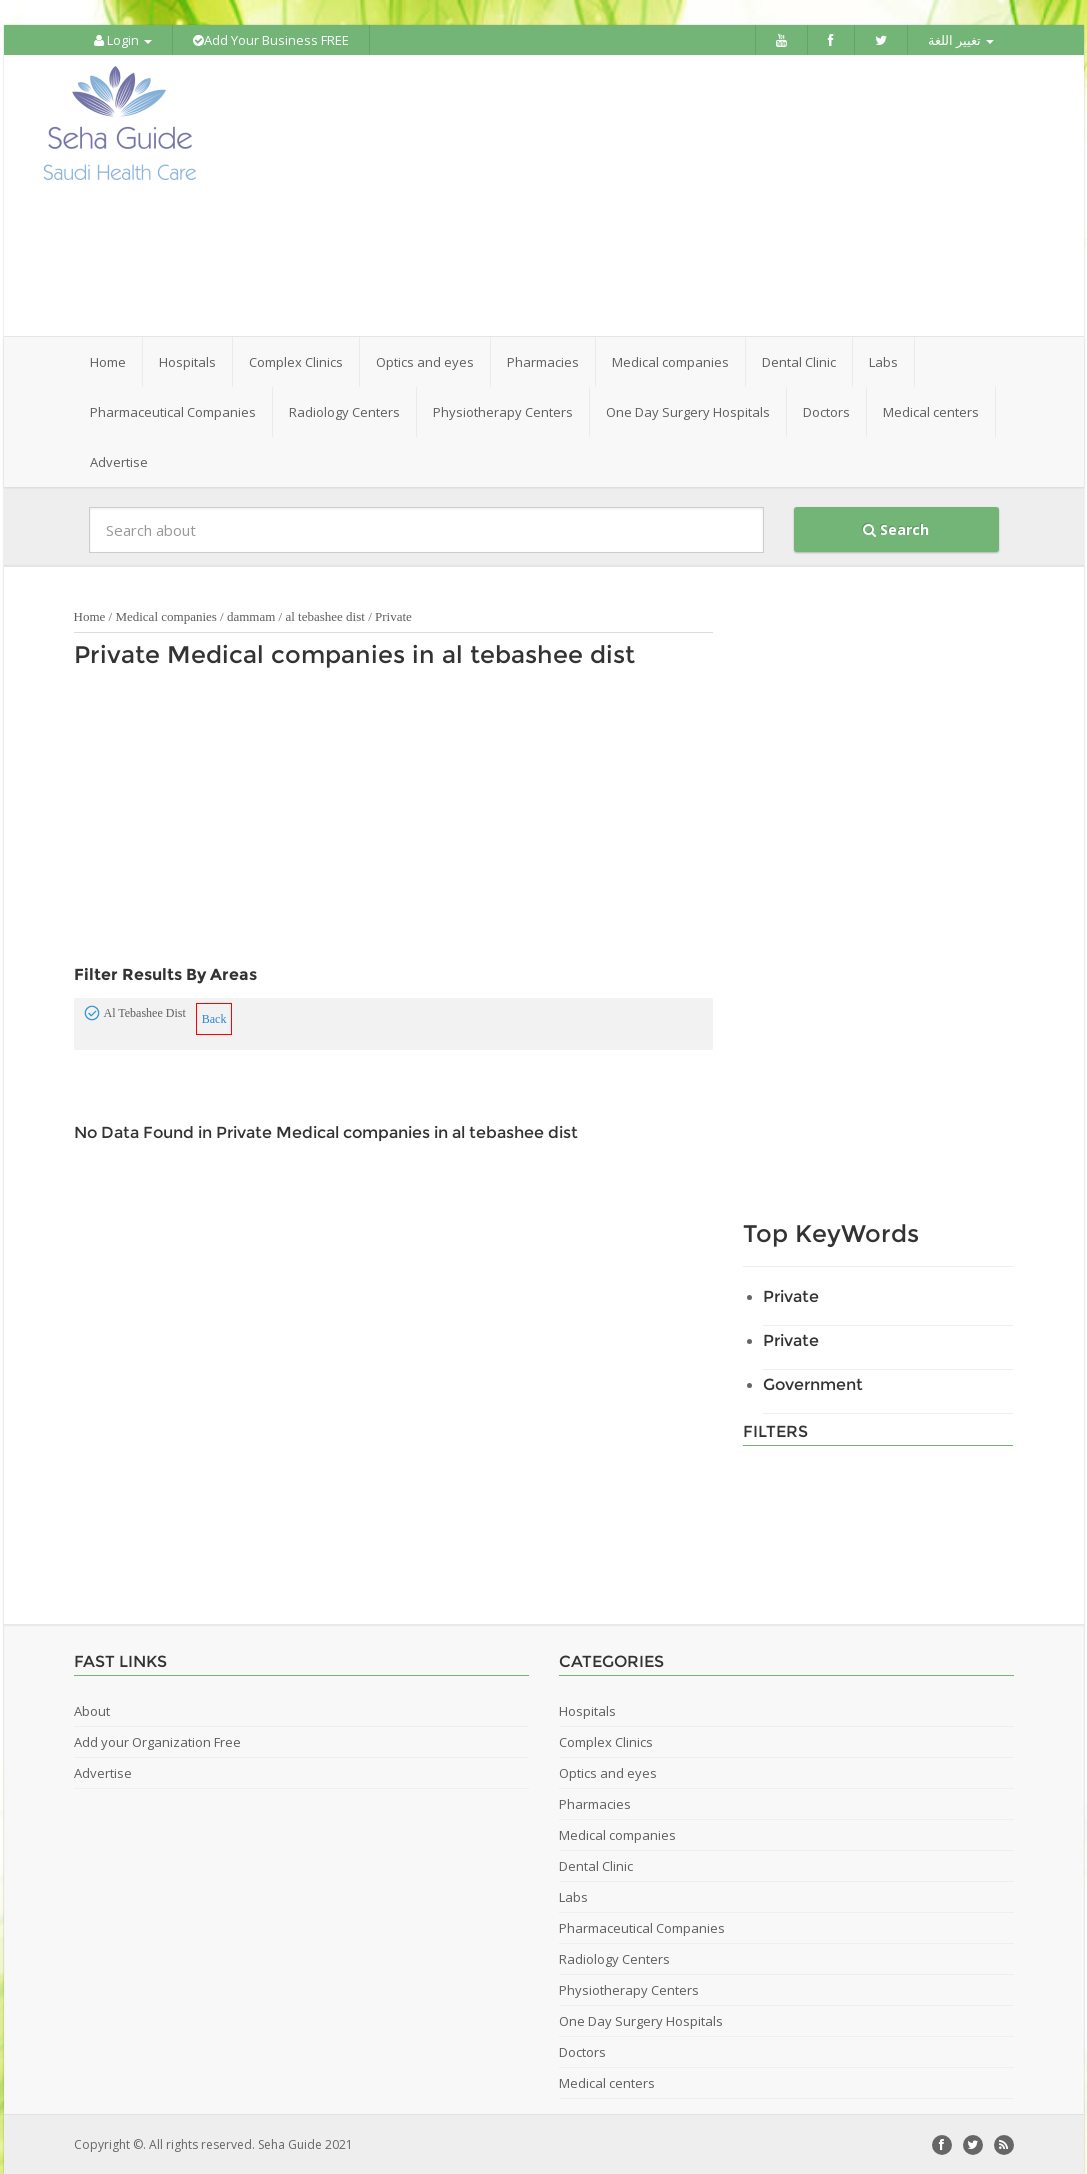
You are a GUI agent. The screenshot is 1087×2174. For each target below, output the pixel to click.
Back (214, 1018)
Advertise (119, 461)
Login (123, 40)
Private (393, 615)
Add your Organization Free (157, 1741)
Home (108, 361)
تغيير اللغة (961, 40)
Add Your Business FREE (271, 40)
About (92, 1710)
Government (813, 1383)
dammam (251, 615)
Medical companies (165, 615)
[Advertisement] (655, 195)
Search (896, 528)
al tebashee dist (324, 615)
